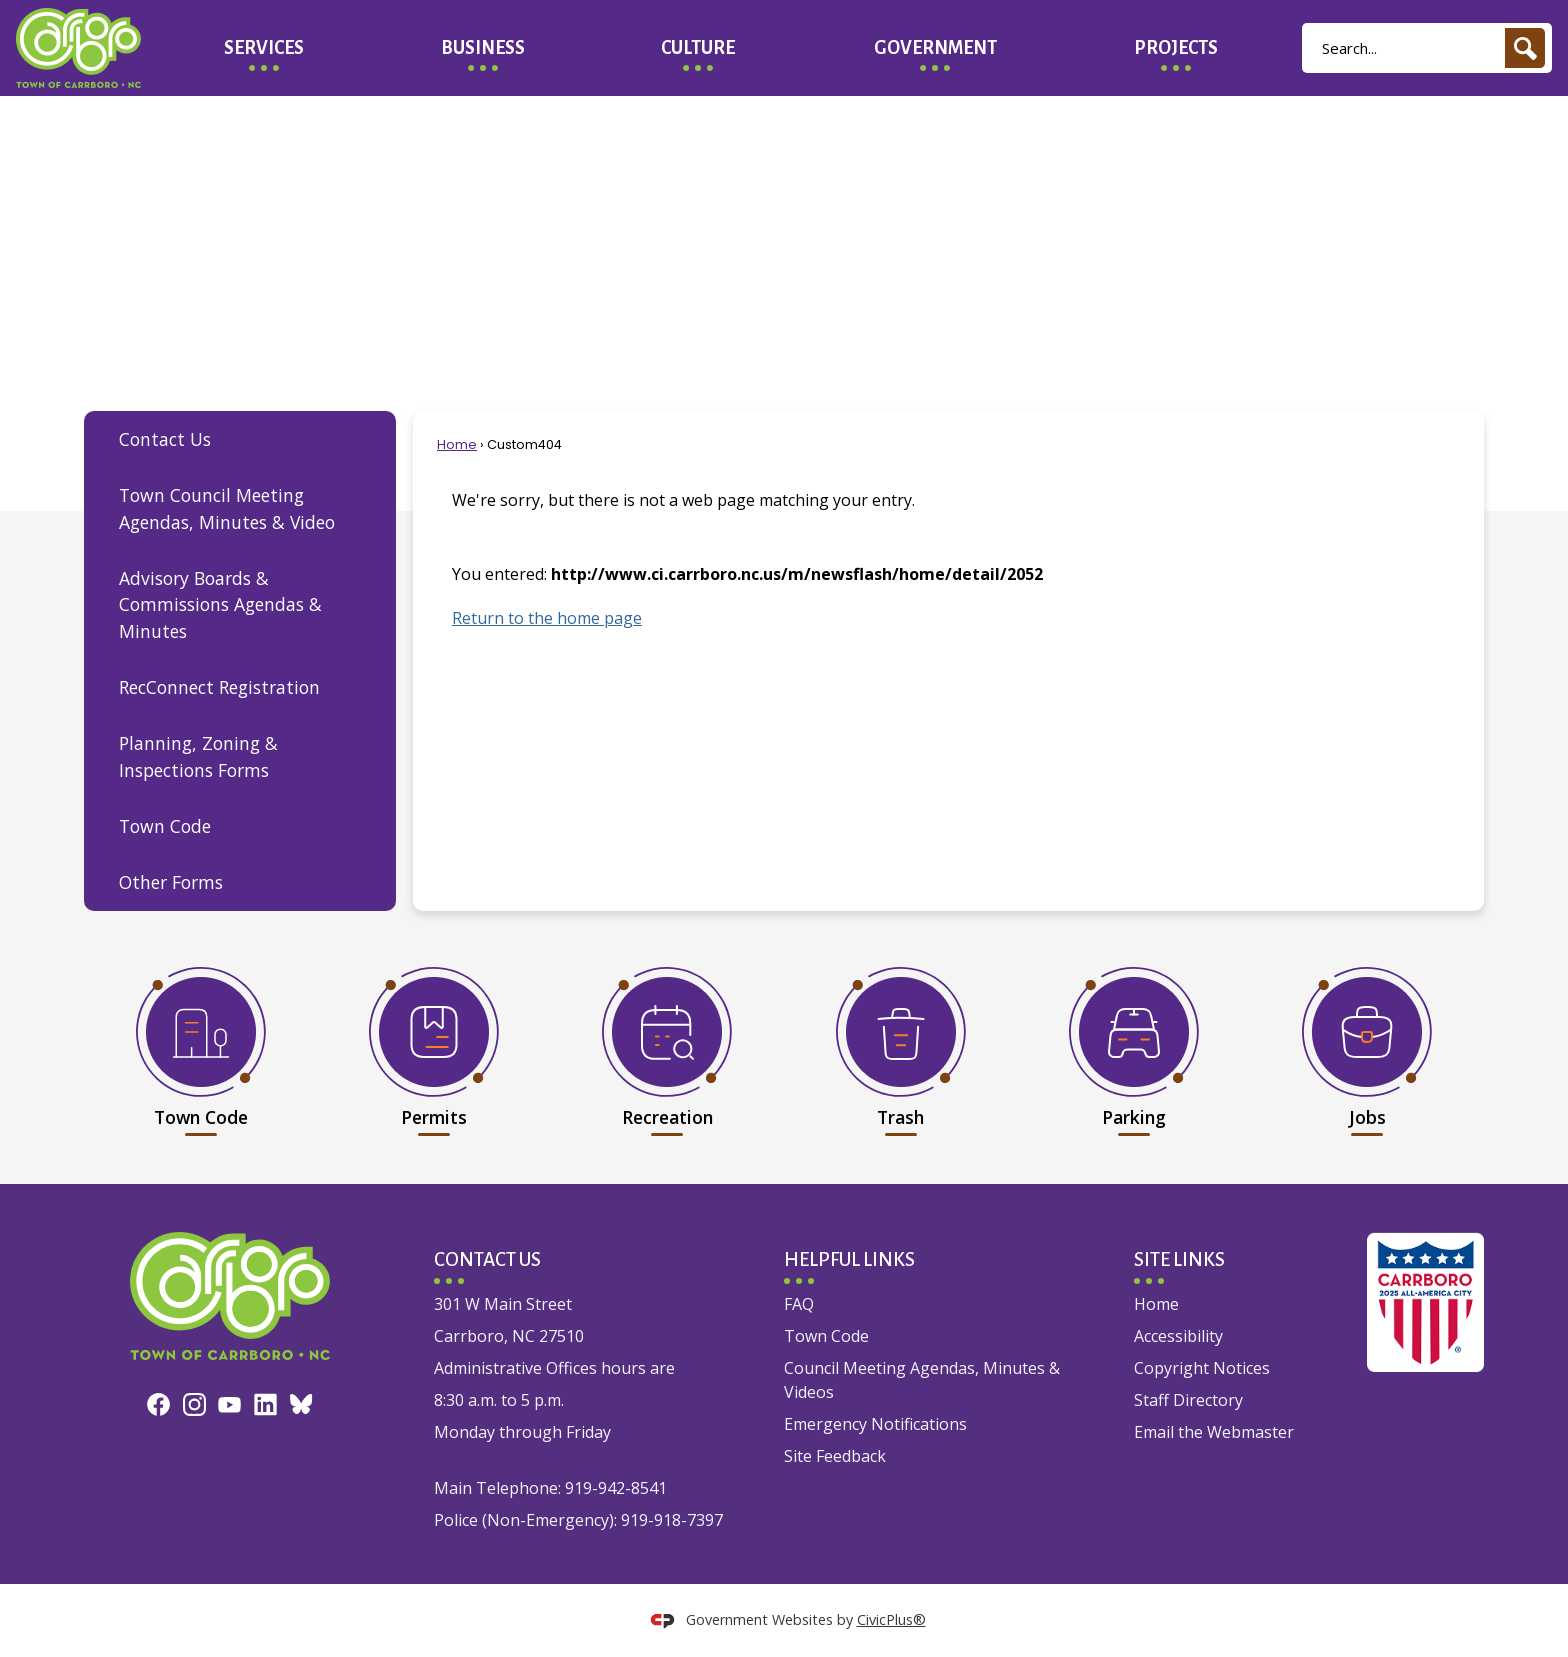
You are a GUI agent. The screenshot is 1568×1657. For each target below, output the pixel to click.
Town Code (165, 826)
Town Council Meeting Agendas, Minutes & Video (227, 508)
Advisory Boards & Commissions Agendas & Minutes (220, 604)
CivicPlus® (891, 1619)
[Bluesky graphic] (301, 1402)
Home (457, 444)
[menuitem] (264, 48)
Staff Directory (1188, 1400)
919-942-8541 (616, 1488)
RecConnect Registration (219, 687)
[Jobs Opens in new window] (1367, 1047)
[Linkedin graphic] (265, 1402)
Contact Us (165, 439)
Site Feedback (835, 1456)
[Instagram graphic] (194, 1402)
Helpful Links (849, 1259)
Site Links (1179, 1259)
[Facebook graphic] (158, 1402)
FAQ (799, 1304)
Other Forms (171, 882)
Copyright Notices (1202, 1368)
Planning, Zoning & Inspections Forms (198, 756)
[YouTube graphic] (229, 1402)
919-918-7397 (672, 1520)
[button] (1525, 48)
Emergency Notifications (875, 1424)
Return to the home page (547, 618)
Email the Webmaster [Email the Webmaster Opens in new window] (1214, 1432)
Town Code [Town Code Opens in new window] (826, 1336)
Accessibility (1178, 1336)
